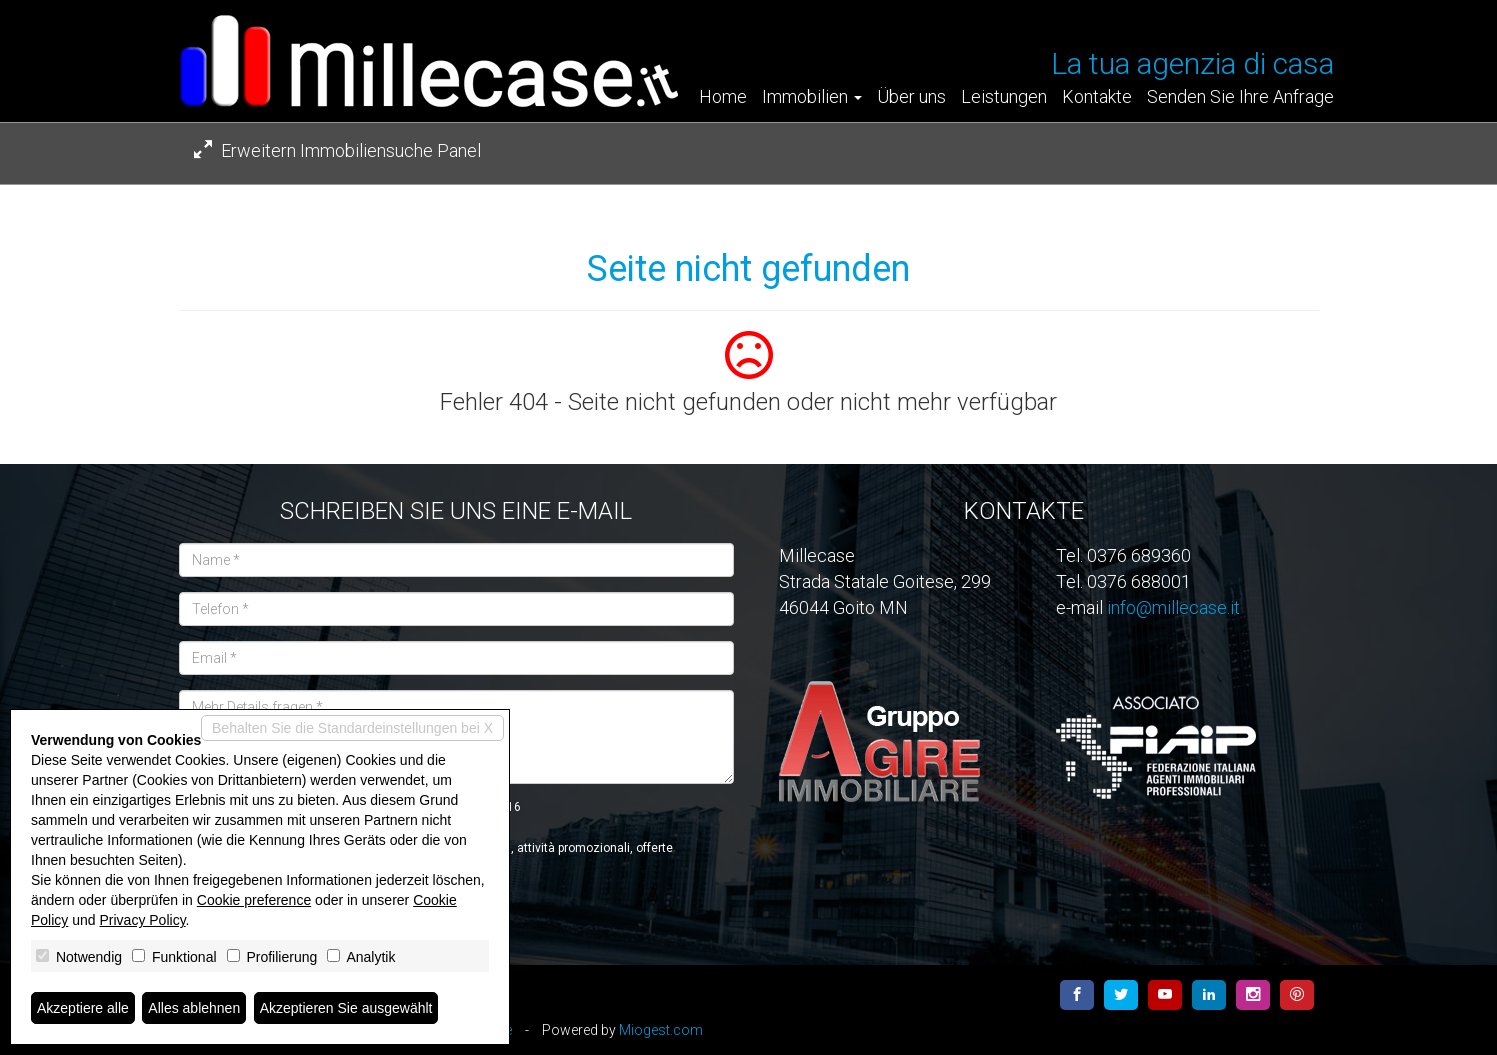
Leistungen (1004, 97)
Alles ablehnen (194, 1008)
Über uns (911, 97)
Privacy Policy (143, 920)
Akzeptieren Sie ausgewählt (346, 1008)
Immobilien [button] (812, 97)
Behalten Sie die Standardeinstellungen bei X (352, 728)
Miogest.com (661, 1030)
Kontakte (1097, 97)
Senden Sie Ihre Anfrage (1240, 97)
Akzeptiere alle (83, 1008)
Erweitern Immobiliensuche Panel (337, 150)
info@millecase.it (1173, 607)
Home (723, 97)
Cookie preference (254, 900)
